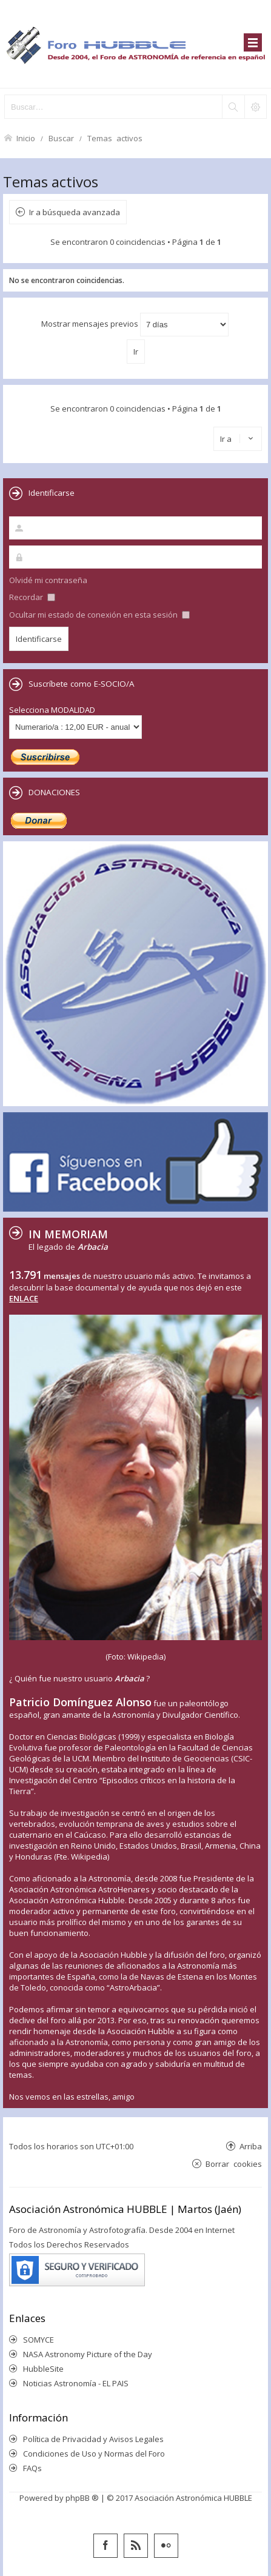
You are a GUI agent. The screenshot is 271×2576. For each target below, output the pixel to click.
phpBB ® (82, 2497)
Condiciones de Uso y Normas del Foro (94, 2453)
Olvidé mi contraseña (48, 580)
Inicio (25, 138)
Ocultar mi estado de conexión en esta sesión (99, 614)
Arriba (250, 2146)
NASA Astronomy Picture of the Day (87, 2354)
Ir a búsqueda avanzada (74, 212)
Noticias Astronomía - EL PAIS (76, 2383)
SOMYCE (38, 2339)
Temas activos (114, 138)
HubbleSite (43, 2368)
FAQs (32, 2468)
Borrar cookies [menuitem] (234, 2163)
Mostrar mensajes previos (135, 324)
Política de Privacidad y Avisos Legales (93, 2439)
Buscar (61, 138)
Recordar (32, 597)
